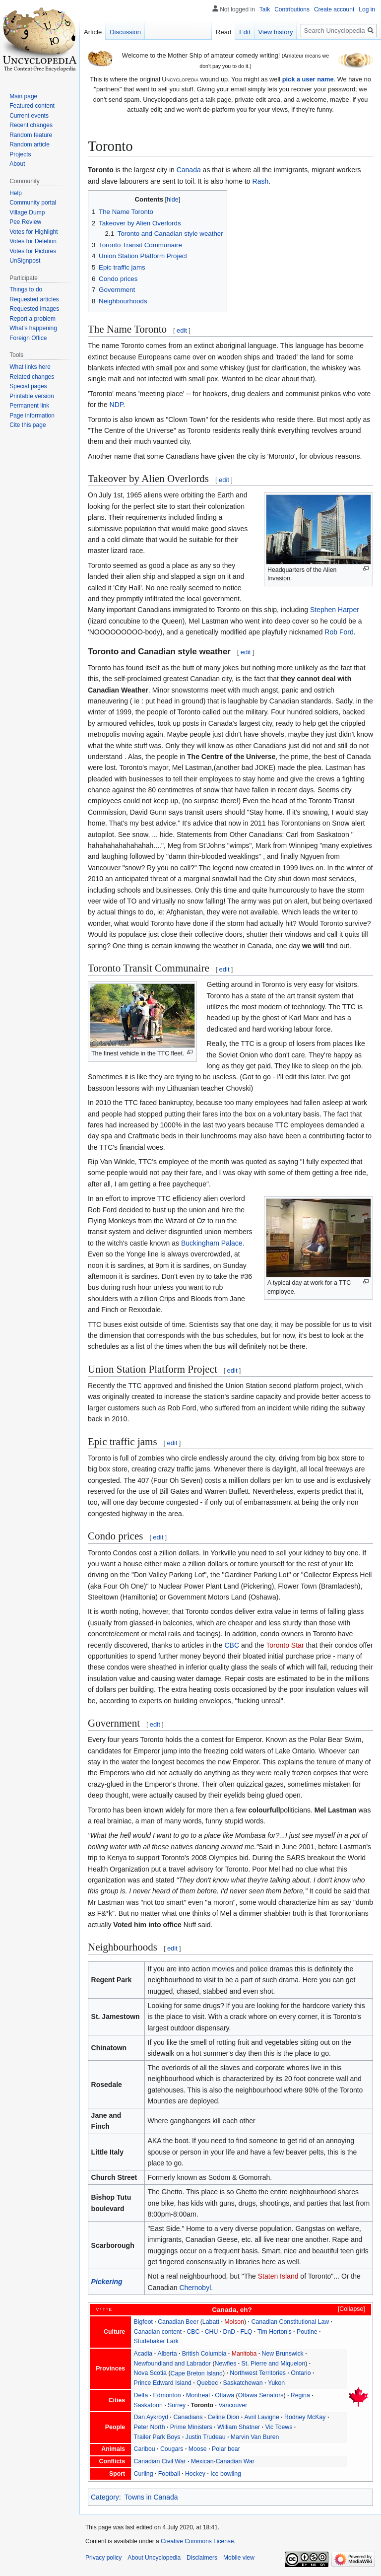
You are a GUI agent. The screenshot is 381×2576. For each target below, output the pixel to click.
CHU (211, 2331)
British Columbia (204, 2353)
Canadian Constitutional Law (290, 2321)
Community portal (32, 202)
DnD (229, 2331)
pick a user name (308, 79)
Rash (261, 181)
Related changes (31, 376)
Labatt (210, 2321)
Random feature (30, 135)
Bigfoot (143, 2321)
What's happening (33, 328)
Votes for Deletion (33, 241)
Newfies (226, 2363)
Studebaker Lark (156, 2341)
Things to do (25, 289)
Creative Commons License (197, 2541)
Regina (300, 2395)
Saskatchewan (243, 2382)
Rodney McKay (305, 2417)
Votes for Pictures (32, 251)
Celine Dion (224, 2417)
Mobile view (238, 2557)
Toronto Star (285, 1645)
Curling (143, 2473)
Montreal (198, 2395)
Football (169, 2473)
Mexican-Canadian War (222, 2461)
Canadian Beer (178, 2321)
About (17, 163)
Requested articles (34, 299)
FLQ (246, 2331)
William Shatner (238, 2427)
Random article (29, 144)
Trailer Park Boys (157, 2437)
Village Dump (27, 212)
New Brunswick (283, 2353)
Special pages (28, 386)
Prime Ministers (191, 2427)
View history (275, 32)
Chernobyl (195, 2288)
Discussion (125, 32)
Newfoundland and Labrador (172, 2363)
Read (223, 32)
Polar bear (226, 2448)
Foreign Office (28, 338)
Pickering (107, 2282)
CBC (231, 1645)
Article (93, 32)
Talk (264, 9)
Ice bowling (225, 2473)
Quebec (207, 2382)
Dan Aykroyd (151, 2417)
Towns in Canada (151, 2497)
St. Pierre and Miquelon (274, 2363)
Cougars (172, 2448)
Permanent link (29, 405)
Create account (334, 9)
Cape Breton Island (196, 2372)
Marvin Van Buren (255, 2437)
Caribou (144, 2448)
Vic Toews (278, 2427)
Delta (141, 2395)
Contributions (292, 9)
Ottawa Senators (261, 2395)
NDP (117, 405)
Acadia (143, 2353)
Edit (244, 32)
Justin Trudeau (206, 2437)
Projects (20, 154)
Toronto (202, 2405)
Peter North (149, 2427)
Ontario (301, 2372)
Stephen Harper (334, 610)
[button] (346, 2309)
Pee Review (25, 221)
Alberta (167, 2353)
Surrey (177, 2405)
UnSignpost (24, 260)
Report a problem (32, 318)
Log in (367, 9)
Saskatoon (148, 2405)
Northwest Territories (258, 2372)
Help (15, 193)
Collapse (351, 2308)
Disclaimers (202, 2557)
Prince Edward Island (162, 2382)
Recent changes (31, 125)
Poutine (307, 2331)
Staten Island (278, 2276)
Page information (32, 415)
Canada (189, 170)
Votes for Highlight (33, 231)
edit (182, 330)
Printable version (31, 396)
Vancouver (232, 2405)
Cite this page (27, 424)
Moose (198, 2448)
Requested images (34, 308)
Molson (234, 2321)
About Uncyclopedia (154, 2557)
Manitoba (244, 2353)
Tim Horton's (274, 2331)
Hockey (195, 2473)
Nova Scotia (150, 2372)
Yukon (276, 2382)
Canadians (187, 2417)
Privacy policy (103, 2557)
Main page (23, 96)
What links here (30, 366)
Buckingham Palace (212, 1243)
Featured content (32, 105)
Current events (29, 115)
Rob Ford (338, 632)
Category (105, 2497)
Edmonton (167, 2395)
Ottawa (224, 2395)
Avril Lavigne (261, 2417)
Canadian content (158, 2331)
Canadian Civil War (160, 2461)
